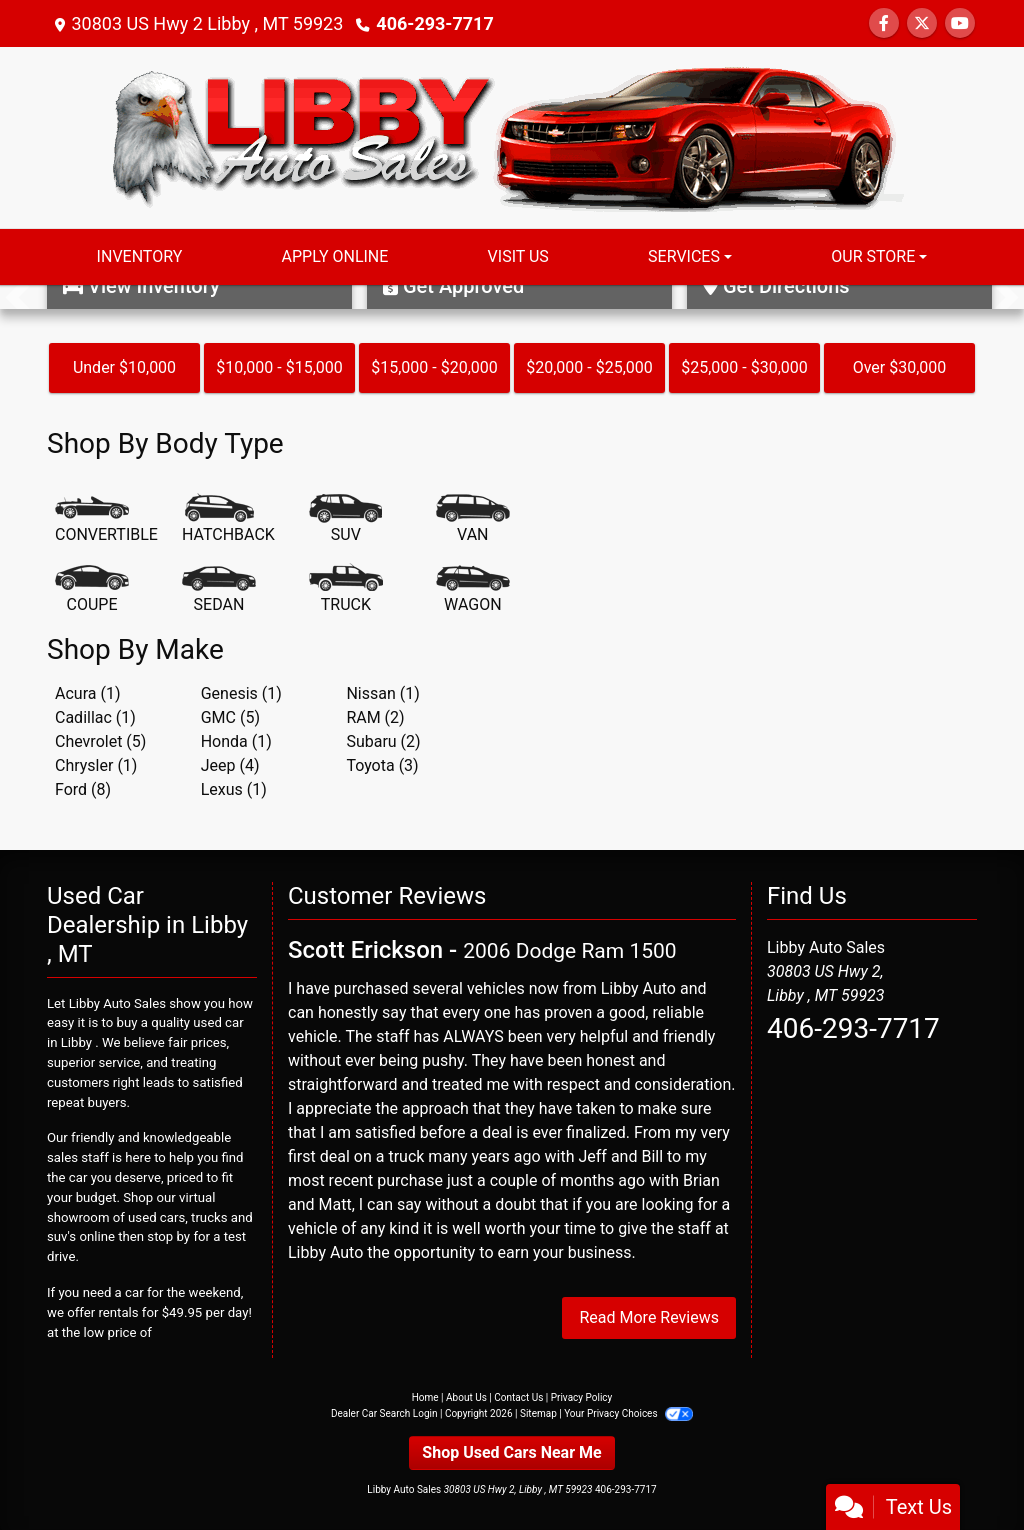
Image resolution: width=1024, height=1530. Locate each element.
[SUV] (346, 520)
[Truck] (346, 590)
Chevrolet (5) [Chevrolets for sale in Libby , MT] (100, 741)
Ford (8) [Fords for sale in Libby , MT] (83, 789)
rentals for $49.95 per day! (174, 1312)
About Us (466, 1397)
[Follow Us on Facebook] (884, 23)
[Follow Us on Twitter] (922, 23)
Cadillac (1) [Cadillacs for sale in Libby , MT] (95, 717)
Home (425, 1397)
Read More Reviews (649, 1317)
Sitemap (538, 1413)
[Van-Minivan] (473, 520)
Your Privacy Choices (628, 1413)
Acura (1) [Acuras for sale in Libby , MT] (87, 693)
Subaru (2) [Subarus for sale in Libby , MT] (383, 741)
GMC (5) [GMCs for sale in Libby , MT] (230, 717)
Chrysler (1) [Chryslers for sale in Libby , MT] (96, 765)
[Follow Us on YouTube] (960, 23)
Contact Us (518, 1397)
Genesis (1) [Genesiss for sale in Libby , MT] (241, 693)
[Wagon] (473, 590)
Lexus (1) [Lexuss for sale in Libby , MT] (234, 789)
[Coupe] (92, 590)
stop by (168, 1236)
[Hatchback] (228, 520)
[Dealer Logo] (512, 136)
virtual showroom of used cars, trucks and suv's (150, 1217)
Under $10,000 (124, 367)
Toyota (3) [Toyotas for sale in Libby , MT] (382, 765)
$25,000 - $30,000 (744, 367)
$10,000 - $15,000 (279, 367)
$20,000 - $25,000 (589, 367)
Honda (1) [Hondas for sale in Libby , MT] (236, 741)
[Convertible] (106, 520)
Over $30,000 (900, 367)
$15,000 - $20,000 (434, 367)
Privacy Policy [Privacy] (582, 1397)
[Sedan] (219, 590)
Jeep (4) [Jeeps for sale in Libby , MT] (230, 765)
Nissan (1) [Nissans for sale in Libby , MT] (382, 693)
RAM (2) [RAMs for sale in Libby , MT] (375, 717)
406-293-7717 (434, 23)
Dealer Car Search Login (384, 1413)
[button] (17, 297)
